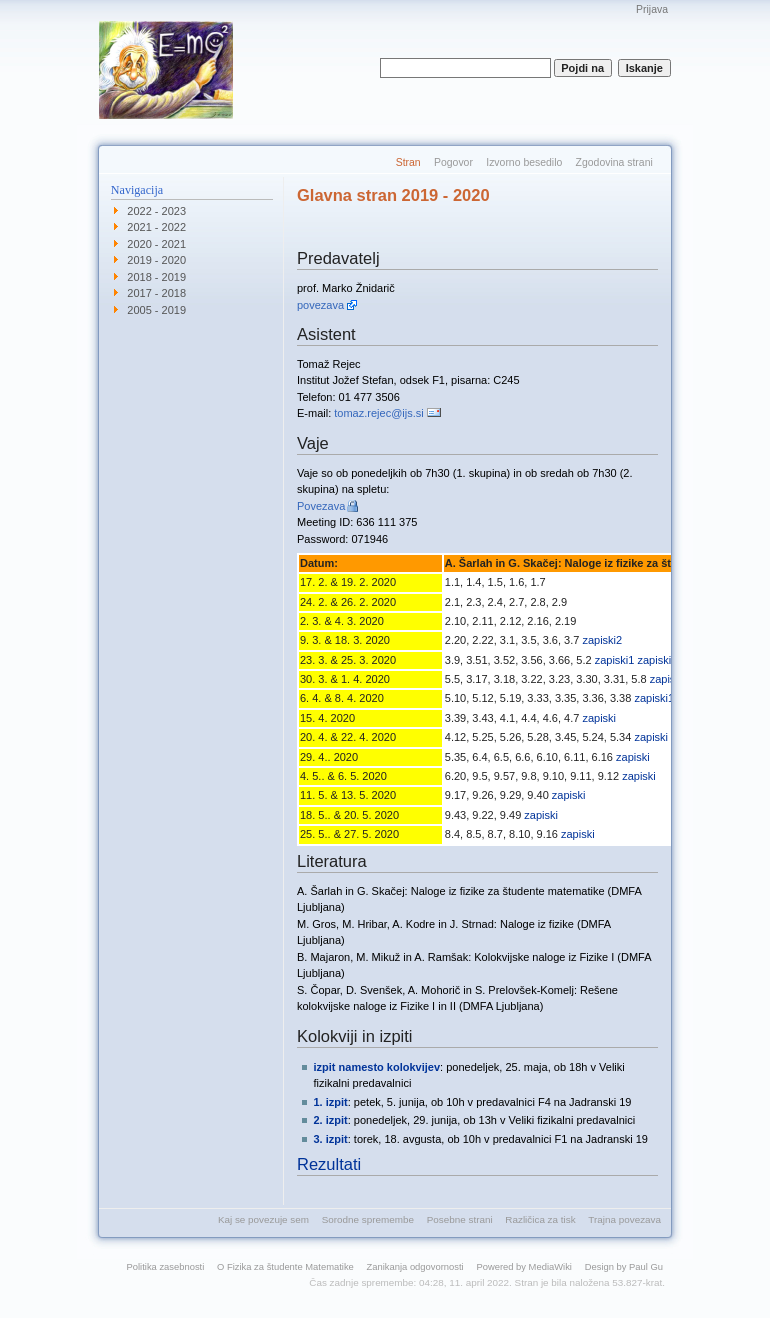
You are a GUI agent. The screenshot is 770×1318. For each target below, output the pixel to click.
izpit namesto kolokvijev (377, 1067)
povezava (320, 305)
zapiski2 (602, 640)
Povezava (321, 506)
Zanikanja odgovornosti (415, 1266)
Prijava (652, 9)
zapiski (599, 718)
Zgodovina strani (614, 162)
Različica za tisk (540, 1219)
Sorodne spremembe (368, 1219)
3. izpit (331, 1139)
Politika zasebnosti (166, 1266)
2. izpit (331, 1120)
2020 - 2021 (156, 244)
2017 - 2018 (156, 293)
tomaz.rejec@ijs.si (378, 413)
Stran (408, 162)
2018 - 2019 (156, 277)
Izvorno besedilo (524, 162)
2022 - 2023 (156, 211)
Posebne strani (460, 1219)
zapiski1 (615, 660)
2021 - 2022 (156, 227)
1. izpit (331, 1102)
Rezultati (329, 1164)
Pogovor (453, 162)
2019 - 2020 (156, 260)
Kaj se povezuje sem (263, 1219)
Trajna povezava (624, 1219)
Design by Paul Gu (624, 1266)
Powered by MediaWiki (524, 1266)
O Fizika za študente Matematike (285, 1266)
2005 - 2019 (156, 310)
